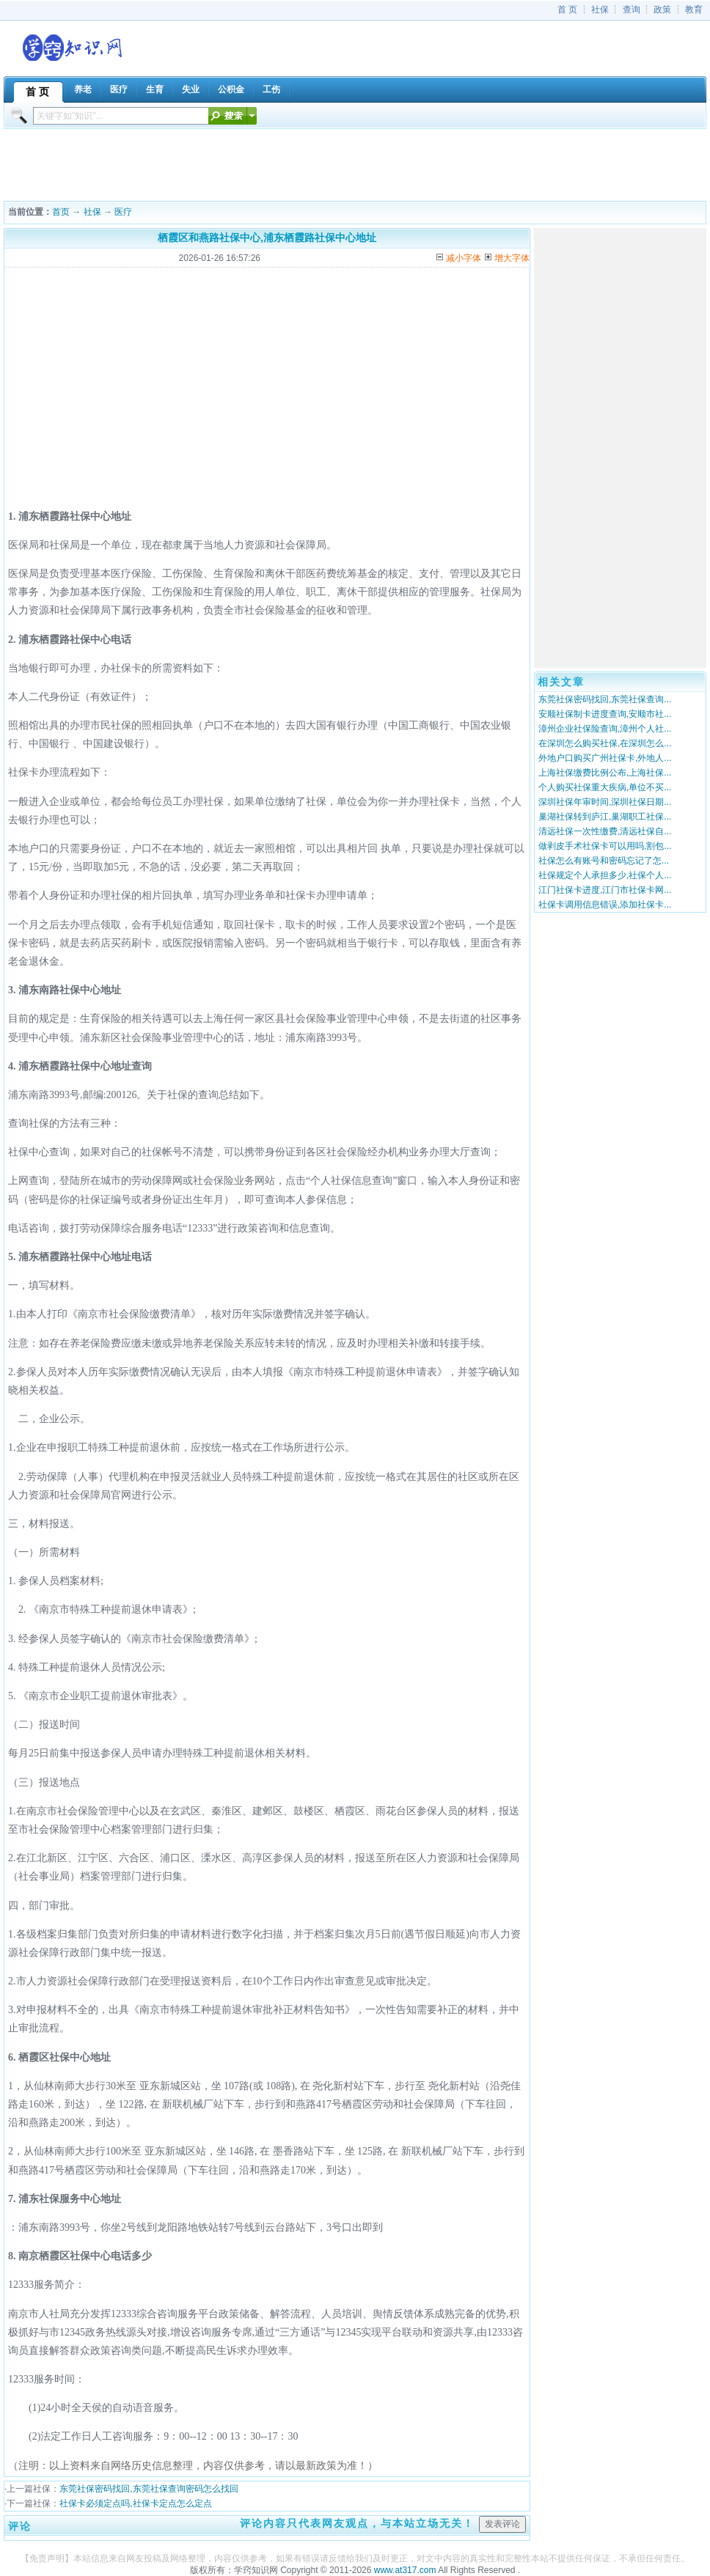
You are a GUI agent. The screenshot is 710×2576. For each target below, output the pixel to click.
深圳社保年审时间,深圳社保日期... (604, 802)
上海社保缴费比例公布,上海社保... (604, 773)
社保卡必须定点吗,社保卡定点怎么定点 (135, 2503)
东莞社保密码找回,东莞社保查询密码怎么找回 (148, 2489)
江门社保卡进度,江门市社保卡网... (604, 890)
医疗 (123, 212)
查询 (631, 9)
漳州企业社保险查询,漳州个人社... (604, 729)
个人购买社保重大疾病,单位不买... (604, 787)
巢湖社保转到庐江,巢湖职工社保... (604, 817)
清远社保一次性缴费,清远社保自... (604, 831)
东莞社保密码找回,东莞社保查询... (604, 699)
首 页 (567, 9)
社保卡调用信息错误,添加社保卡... (604, 904)
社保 (600, 9)
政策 (662, 9)
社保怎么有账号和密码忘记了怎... (603, 860)
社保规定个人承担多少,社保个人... (604, 875)
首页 (61, 212)
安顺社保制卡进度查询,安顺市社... (604, 714)
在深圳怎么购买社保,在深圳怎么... (604, 743)
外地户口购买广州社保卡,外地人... (604, 758)
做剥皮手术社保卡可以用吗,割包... (604, 846)
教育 (694, 9)
